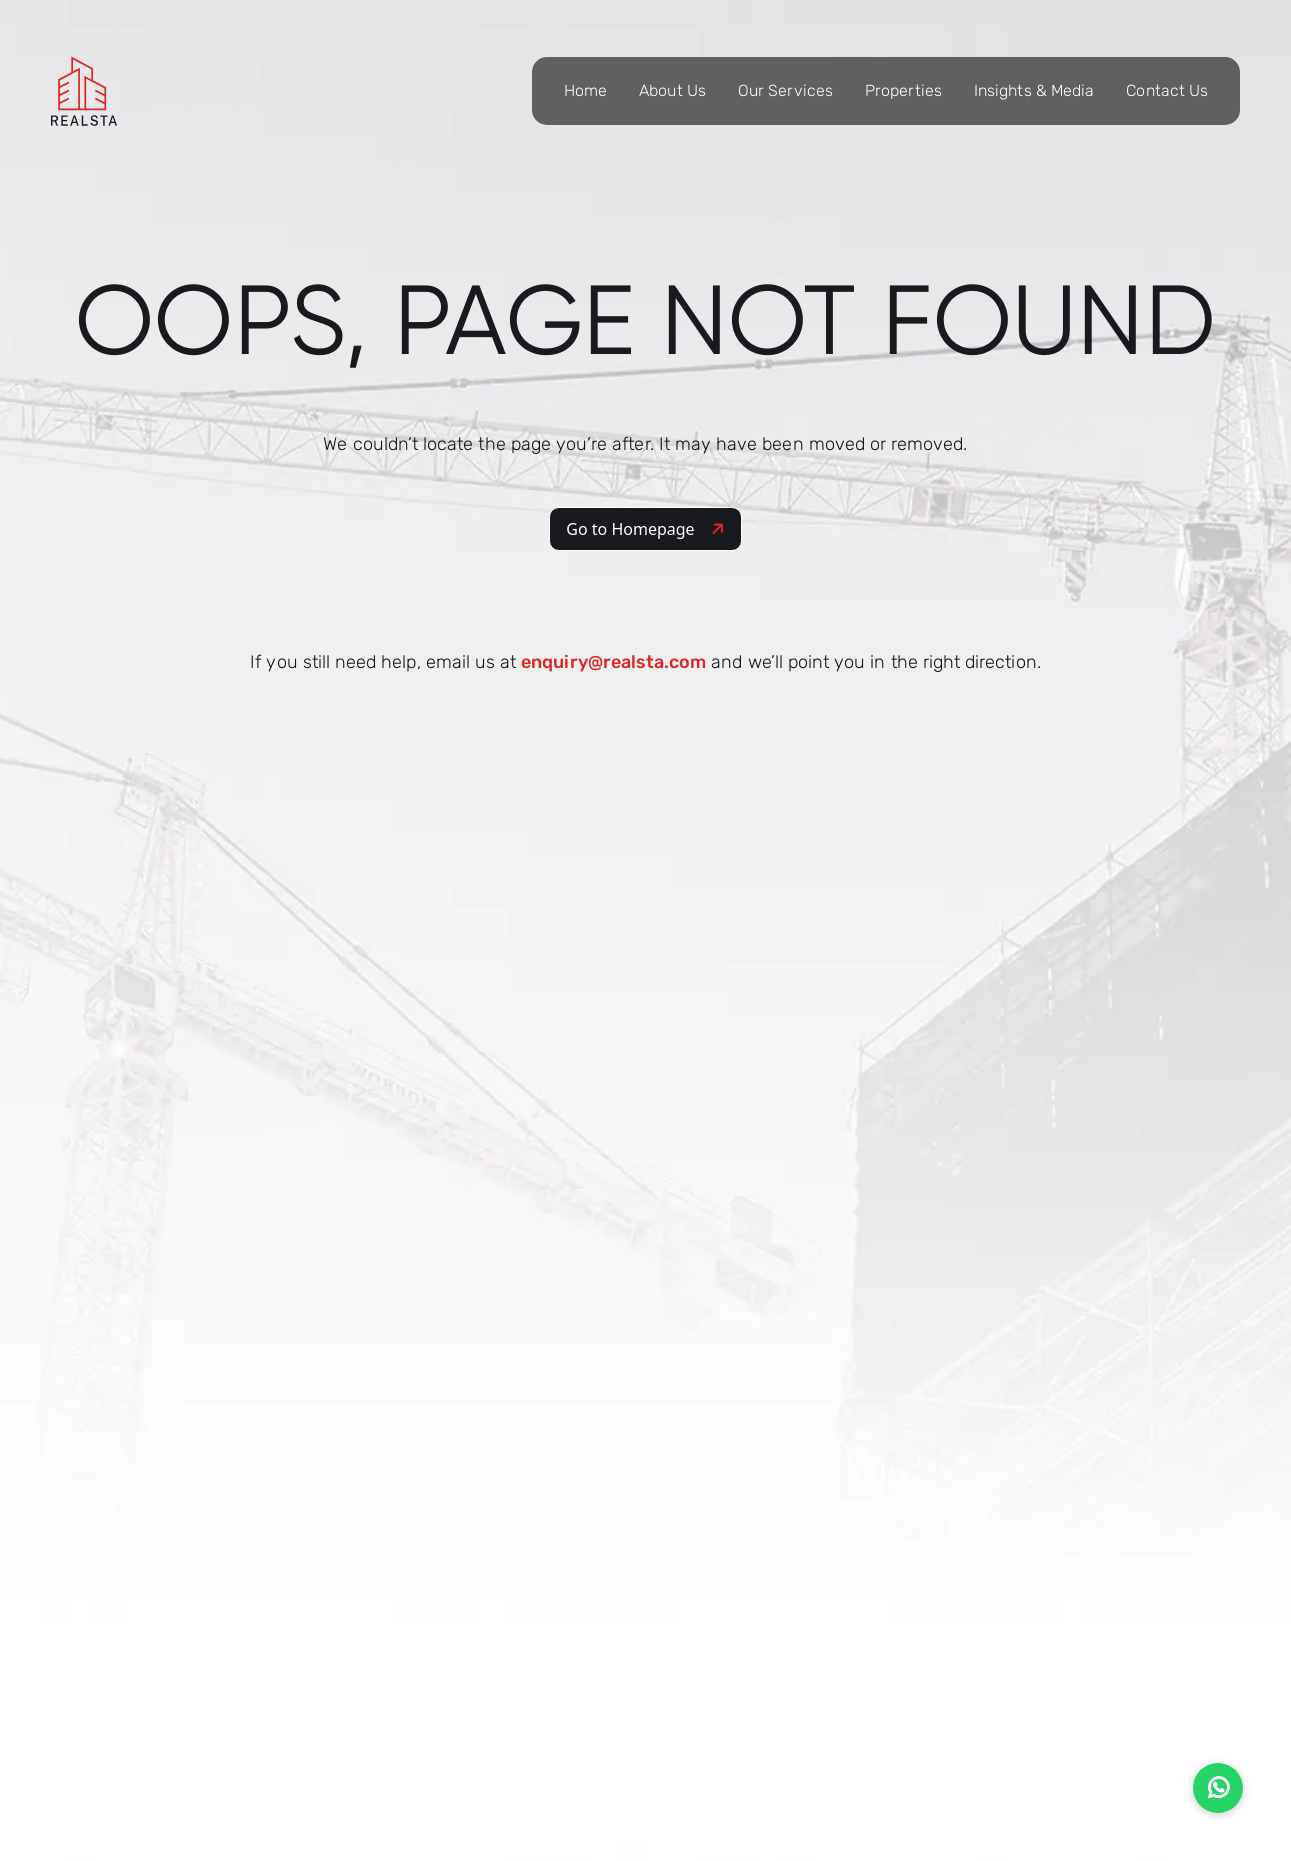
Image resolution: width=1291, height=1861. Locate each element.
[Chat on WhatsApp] (1218, 1788)
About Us (672, 90)
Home (585, 90)
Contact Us (1167, 90)
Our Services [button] (785, 90)
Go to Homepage (647, 529)
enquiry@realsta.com (613, 662)
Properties (903, 90)
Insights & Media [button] (1034, 90)
